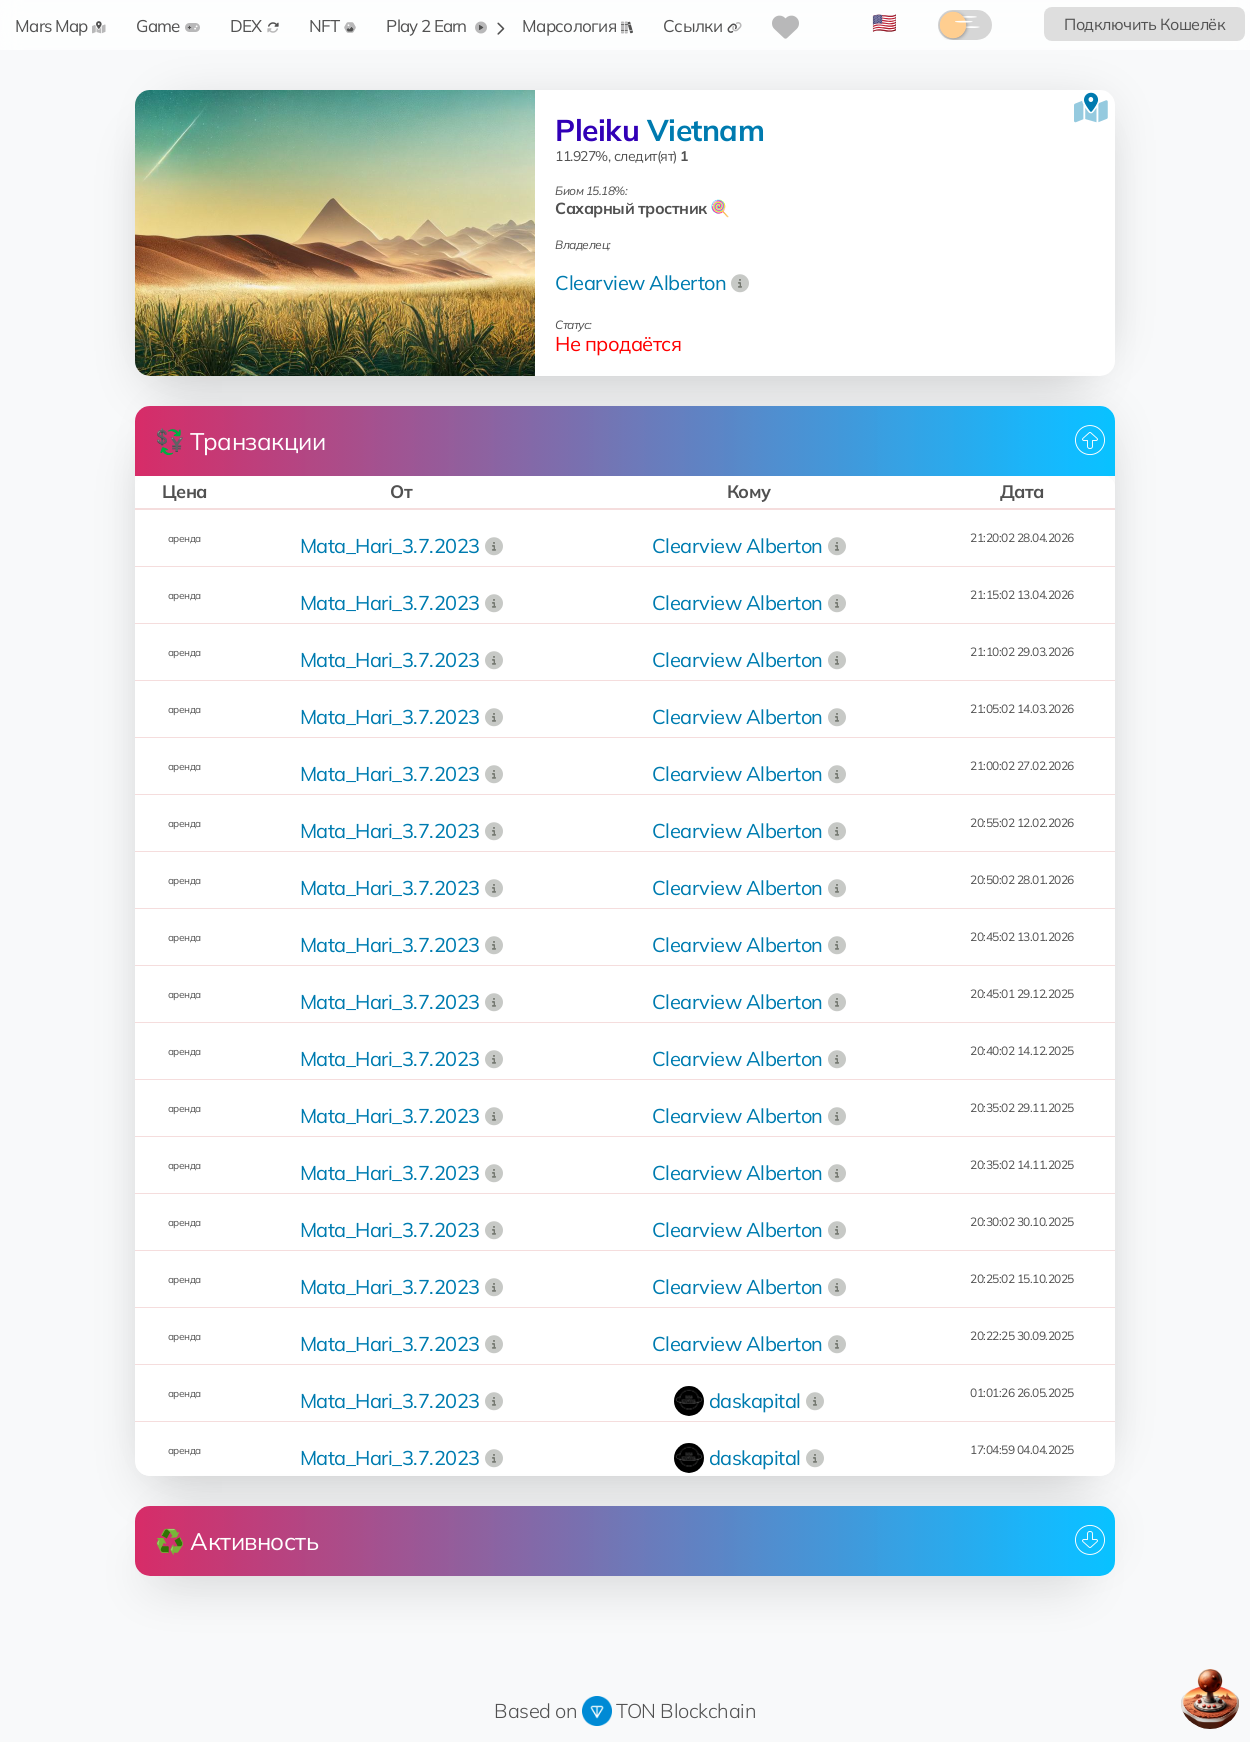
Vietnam (706, 130)
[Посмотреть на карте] (1091, 108)
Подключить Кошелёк (1144, 24)
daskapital (755, 1400)
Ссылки (702, 25)
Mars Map (60, 25)
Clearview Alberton (640, 282)
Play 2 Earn (436, 25)
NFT (333, 25)
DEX (254, 25)
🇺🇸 (884, 22)
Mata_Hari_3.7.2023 (390, 545)
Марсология (577, 25)
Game (167, 25)
